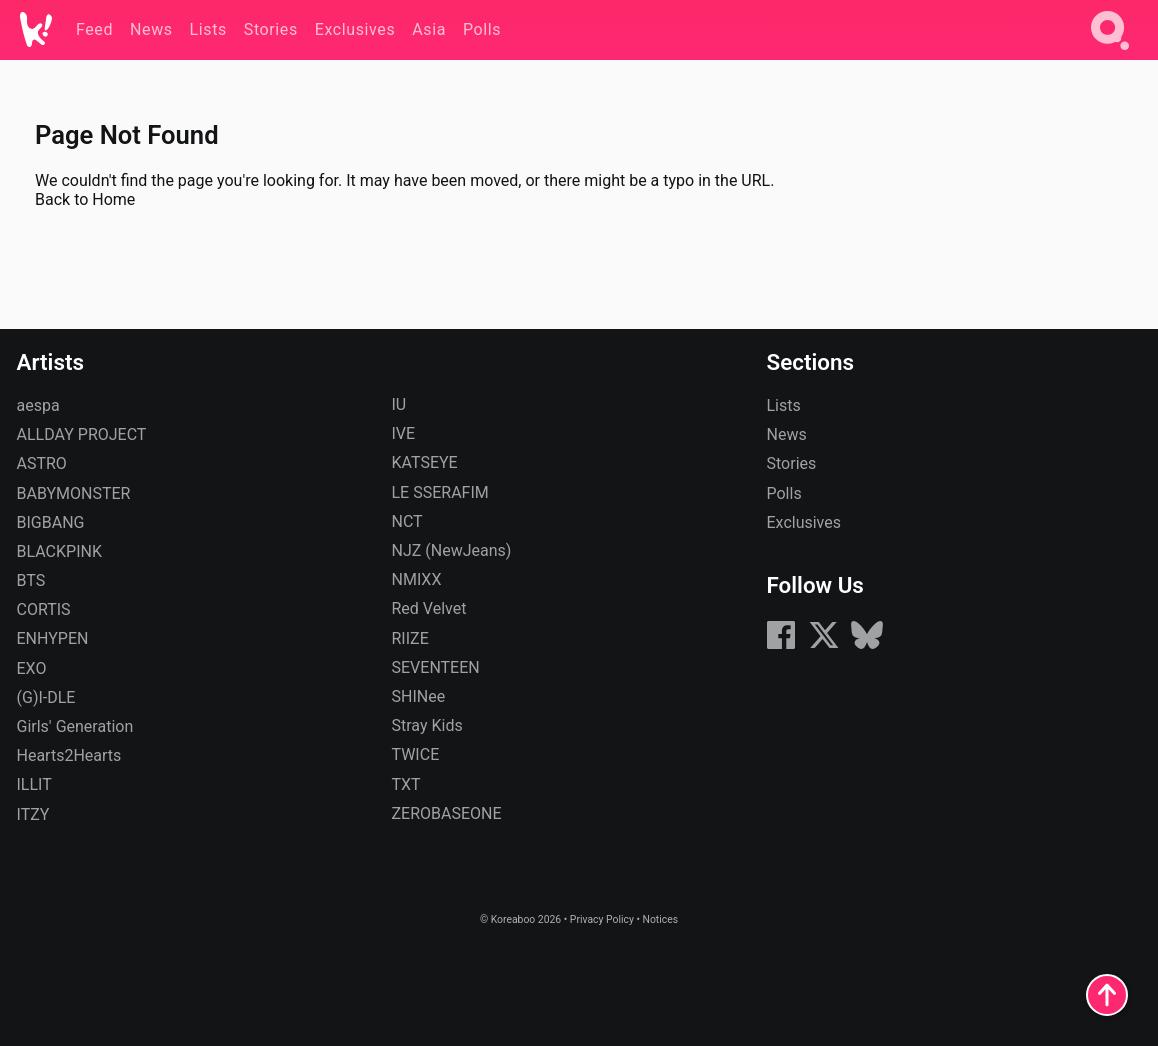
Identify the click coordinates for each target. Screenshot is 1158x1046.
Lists (784, 405)
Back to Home (85, 199)
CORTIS (44, 609)
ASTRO (42, 463)
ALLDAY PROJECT (82, 434)
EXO (32, 668)
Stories (792, 463)
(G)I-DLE (46, 697)
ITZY (33, 814)
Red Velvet (429, 608)
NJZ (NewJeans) (452, 550)
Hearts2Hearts (69, 755)
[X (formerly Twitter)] (824, 645)
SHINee (419, 696)
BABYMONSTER (74, 493)
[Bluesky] (867, 645)
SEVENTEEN (436, 667)
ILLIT (34, 784)
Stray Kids (427, 725)
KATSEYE (425, 462)
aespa (38, 405)
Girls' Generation (75, 726)
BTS (31, 580)
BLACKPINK (59, 551)
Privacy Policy (602, 919)
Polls (784, 493)
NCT (407, 521)
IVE (404, 433)
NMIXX (417, 579)
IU (399, 404)
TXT (406, 784)
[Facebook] (781, 645)
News (787, 434)
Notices (660, 919)
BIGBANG (51, 522)
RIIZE (410, 638)
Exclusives (804, 522)
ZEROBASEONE (447, 813)
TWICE (416, 754)
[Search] (1110, 53)
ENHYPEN (53, 638)
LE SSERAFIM (440, 492)
